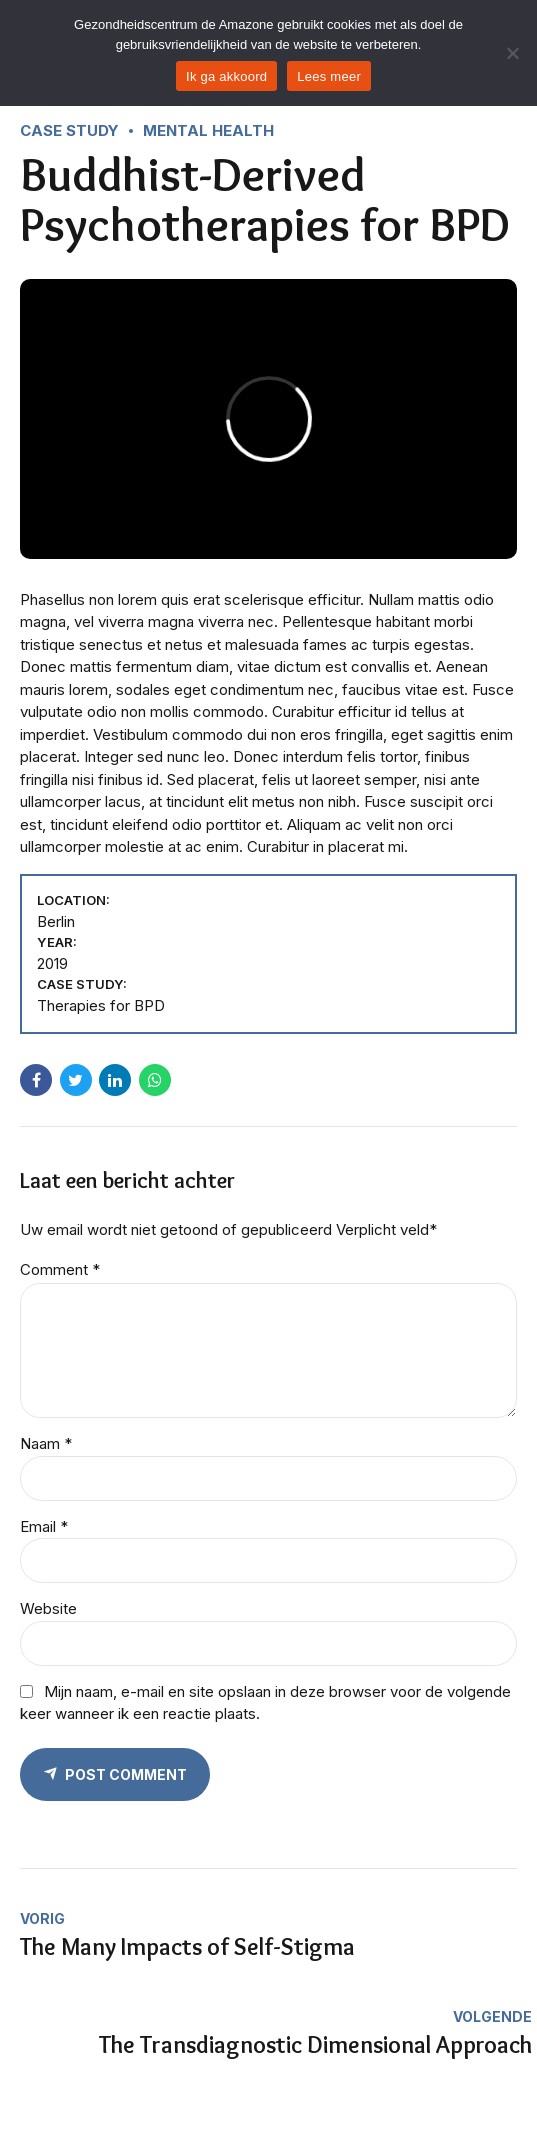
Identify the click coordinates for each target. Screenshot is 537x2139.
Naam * (46, 1443)
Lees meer (329, 76)
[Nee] (512, 53)
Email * (44, 1526)
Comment (60, 1269)
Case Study (69, 130)
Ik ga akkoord (226, 76)
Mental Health (208, 130)
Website (48, 1608)
